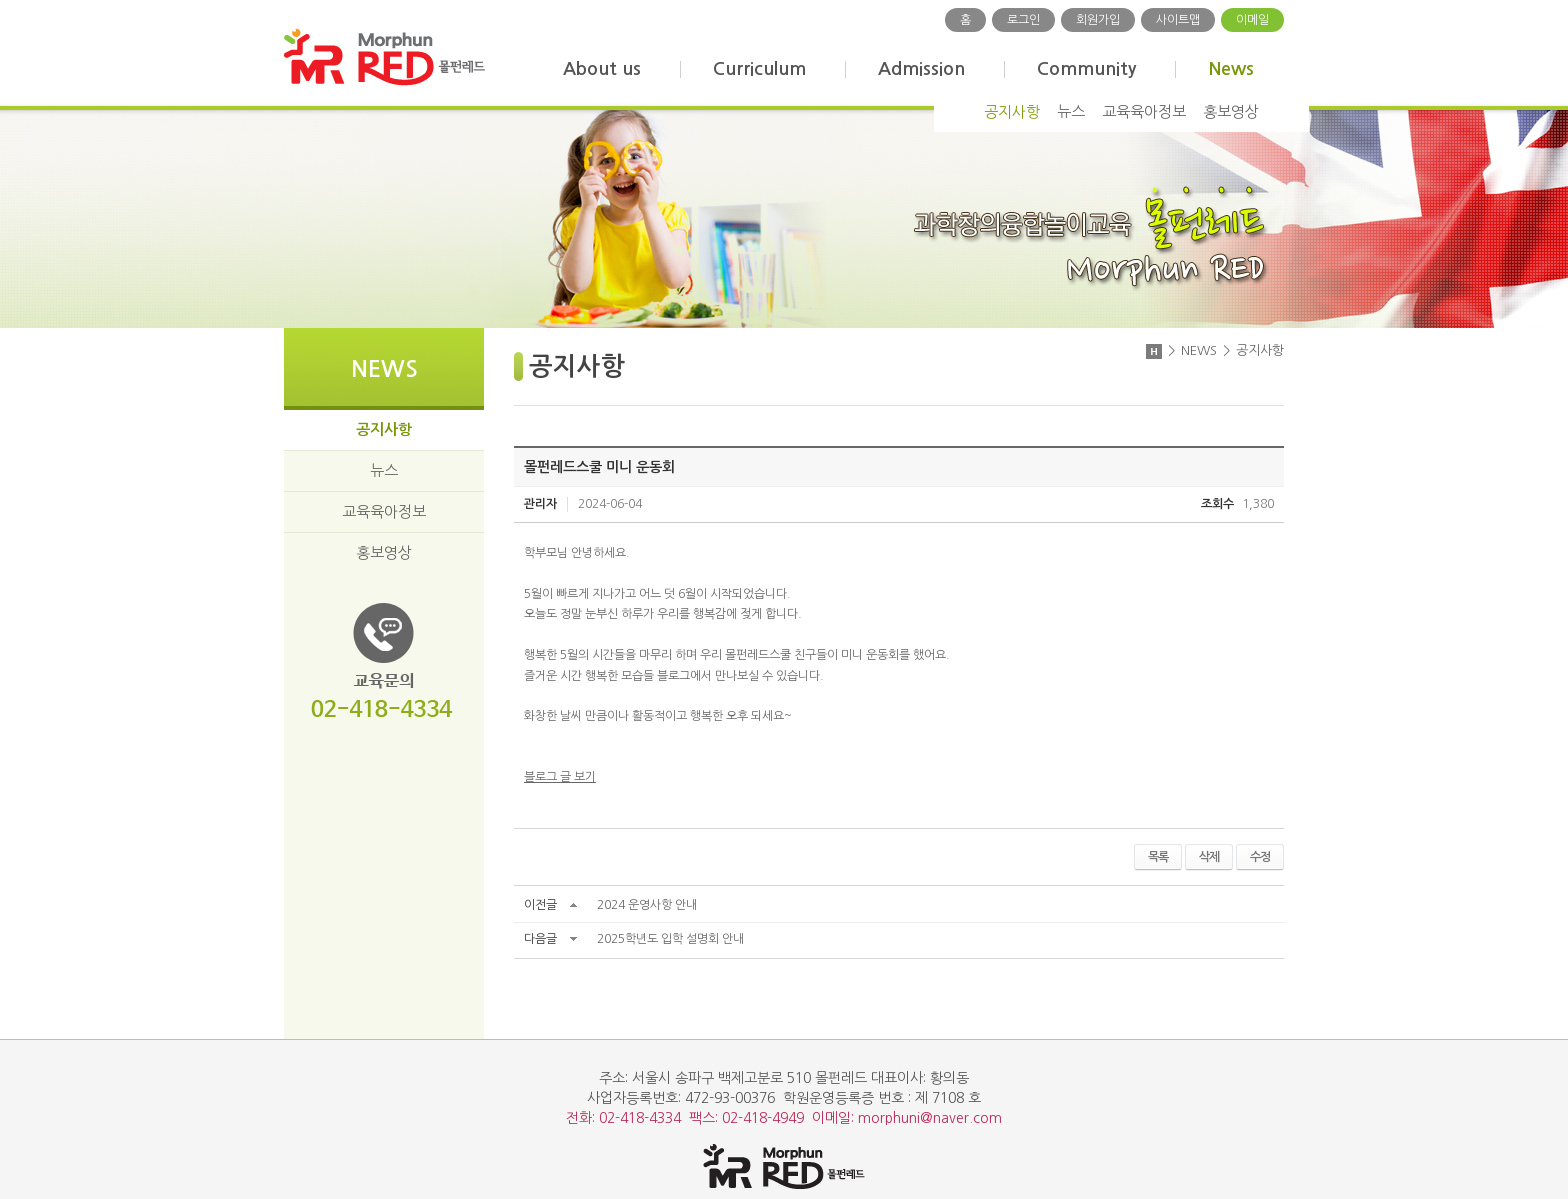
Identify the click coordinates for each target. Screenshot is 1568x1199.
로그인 (1023, 20)
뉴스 (1071, 111)
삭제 (1209, 857)
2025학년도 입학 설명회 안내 (670, 939)
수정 (1260, 857)
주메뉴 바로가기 (0, 0)
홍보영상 (1231, 111)
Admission (921, 69)
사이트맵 (1178, 20)
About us (602, 69)
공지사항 (1012, 111)
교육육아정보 (1144, 111)
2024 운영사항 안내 (647, 905)
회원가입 (1098, 20)
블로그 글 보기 (560, 777)
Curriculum (759, 69)
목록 (1158, 857)
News (1231, 69)
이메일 (1252, 20)
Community (1086, 69)
